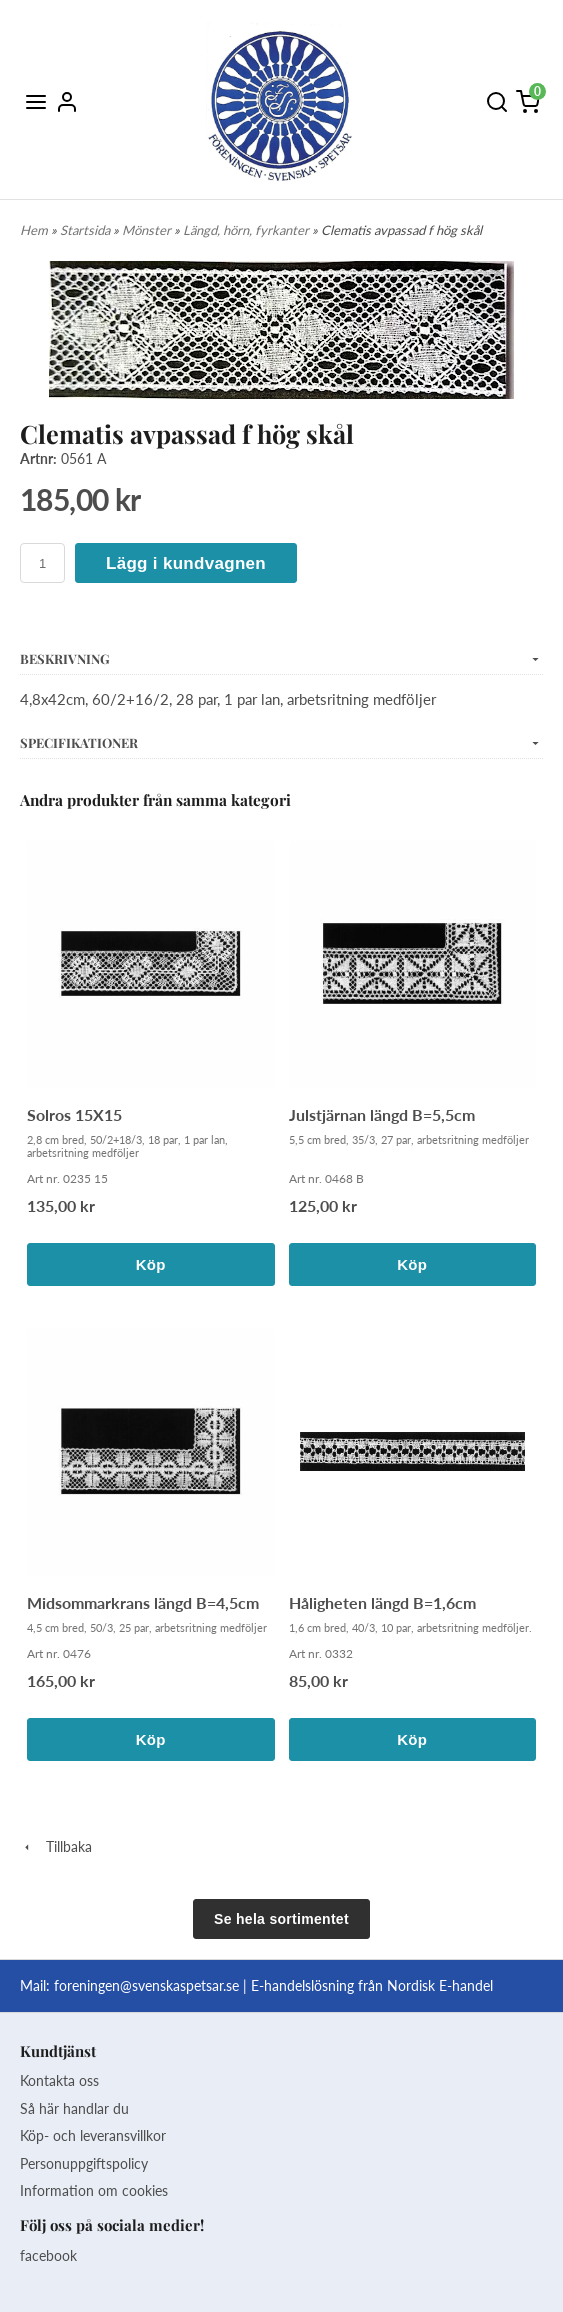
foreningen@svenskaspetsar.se (146, 1985)
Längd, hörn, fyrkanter (247, 230)
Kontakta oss (59, 2080)
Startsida (86, 230)
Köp (151, 1264)
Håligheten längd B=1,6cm (382, 1602)
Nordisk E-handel (440, 1985)
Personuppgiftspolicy (84, 2163)
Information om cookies (94, 2190)
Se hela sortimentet (281, 1919)
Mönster (148, 230)
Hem (34, 230)
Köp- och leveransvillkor (93, 2135)
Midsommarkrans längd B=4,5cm (143, 1602)
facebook (48, 2255)
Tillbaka (56, 1846)
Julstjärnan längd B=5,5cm (382, 1114)
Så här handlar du (74, 2108)
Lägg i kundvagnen (186, 563)
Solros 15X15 (74, 1114)
